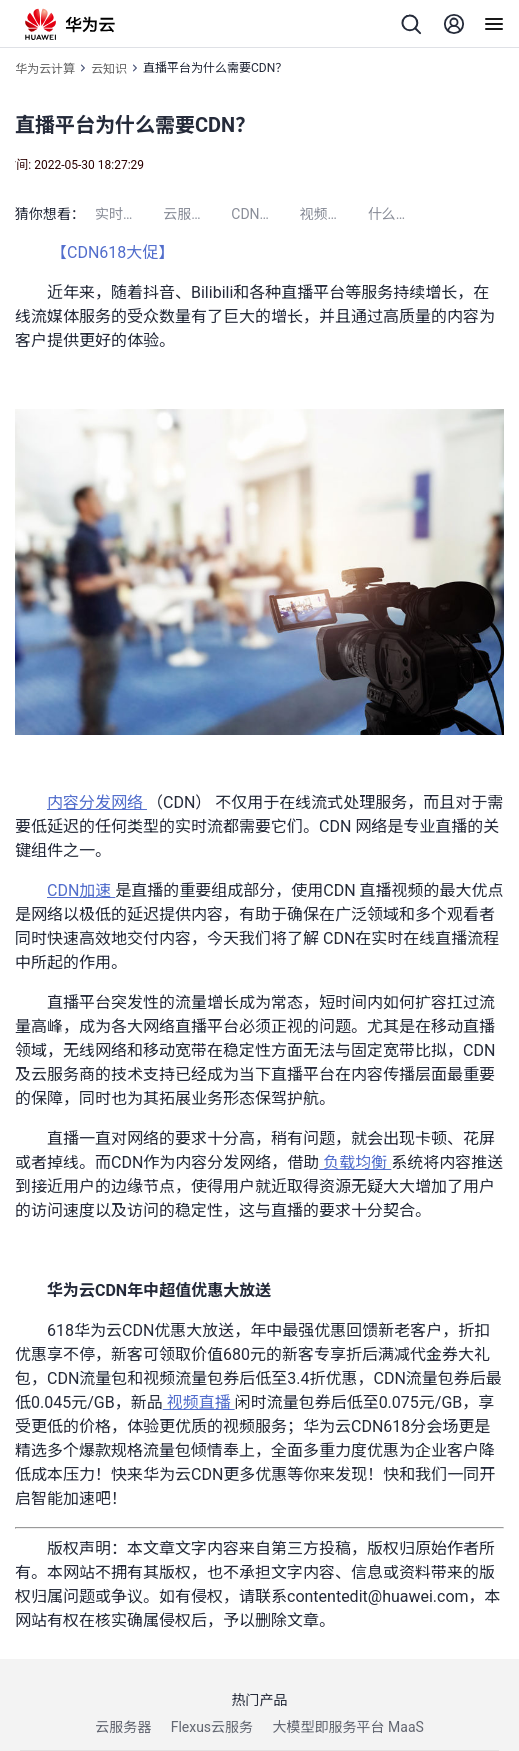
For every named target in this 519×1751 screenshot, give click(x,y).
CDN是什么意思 (265, 214)
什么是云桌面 (402, 214)
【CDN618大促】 (114, 252)
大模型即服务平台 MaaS (348, 1727)
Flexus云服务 (212, 1727)
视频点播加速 (333, 214)
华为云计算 (45, 68)
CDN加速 (81, 890)
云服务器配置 (197, 214)
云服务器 (123, 1727)
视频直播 (199, 1402)
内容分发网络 (97, 802)
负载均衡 (355, 1162)
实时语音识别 (129, 214)
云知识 (109, 68)
